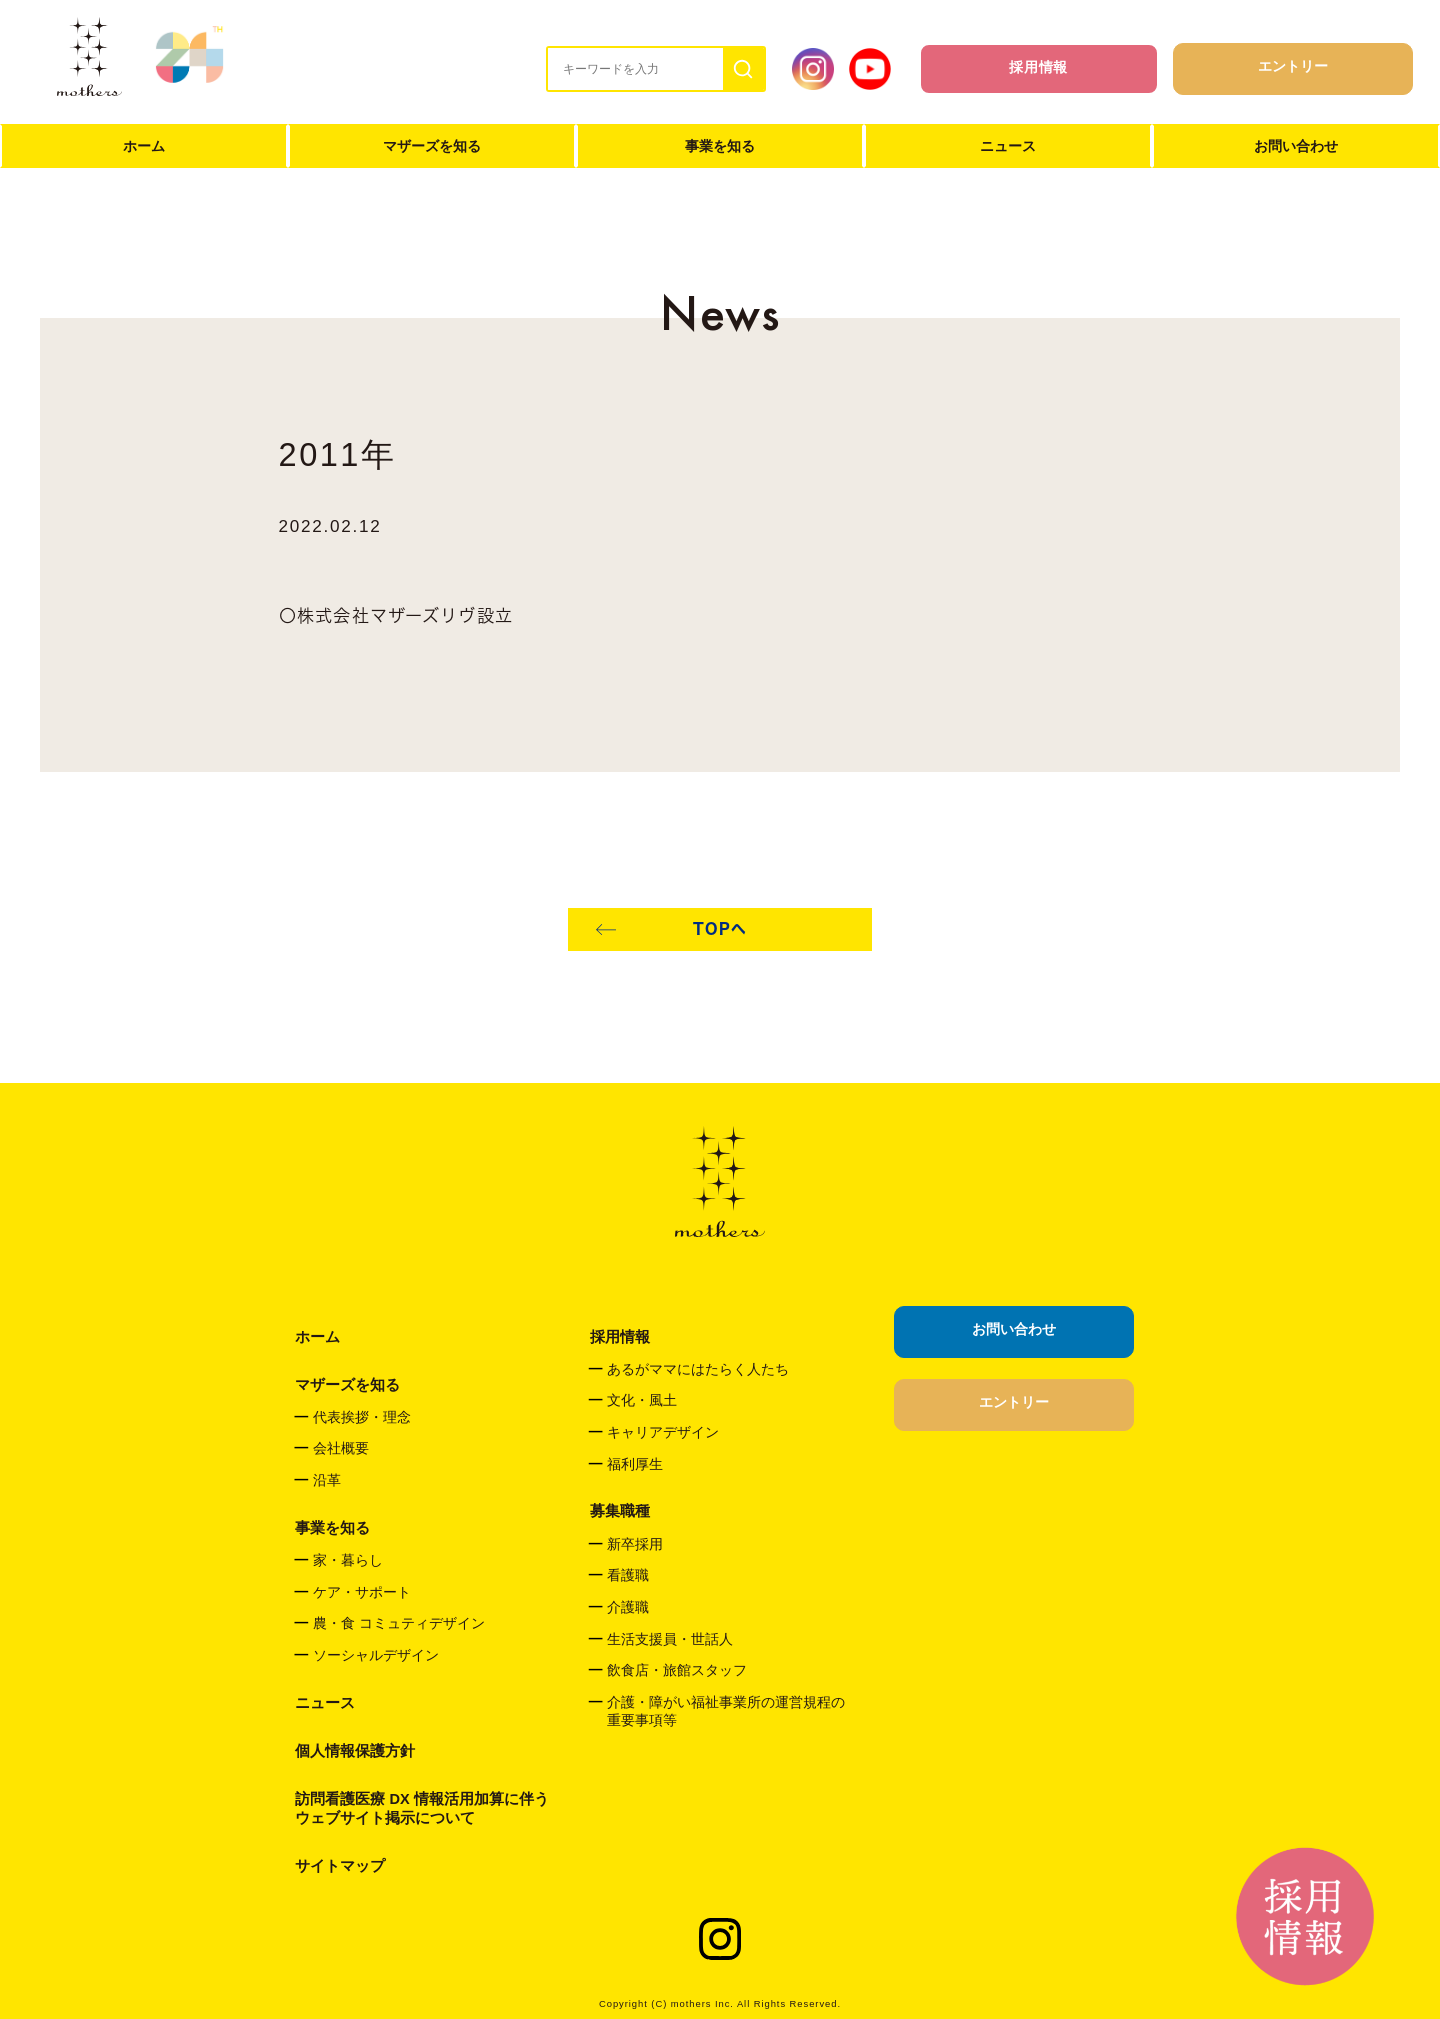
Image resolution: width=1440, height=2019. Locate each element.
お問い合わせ (1296, 146)
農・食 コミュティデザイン (399, 1623)
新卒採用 (635, 1544)
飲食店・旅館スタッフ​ (677, 1670)
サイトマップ (340, 1866)
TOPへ (720, 928)
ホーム (144, 146)
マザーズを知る (432, 146)
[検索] (744, 69)
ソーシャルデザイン (376, 1655)
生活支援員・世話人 (670, 1639)
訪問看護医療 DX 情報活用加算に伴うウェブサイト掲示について (421, 1808)
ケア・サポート (362, 1592)
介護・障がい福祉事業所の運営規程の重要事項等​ (726, 1711)
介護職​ (628, 1607)
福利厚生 (635, 1464)
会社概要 (341, 1448)
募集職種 (620, 1511)
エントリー (1293, 66)
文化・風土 (642, 1400)
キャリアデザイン (663, 1432)
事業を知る (720, 146)
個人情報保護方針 (355, 1751)
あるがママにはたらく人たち (698, 1369)
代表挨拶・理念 (362, 1417)
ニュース (1008, 146)
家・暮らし (348, 1560)
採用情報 (1038, 67)
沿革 (327, 1480)
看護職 (628, 1575)
